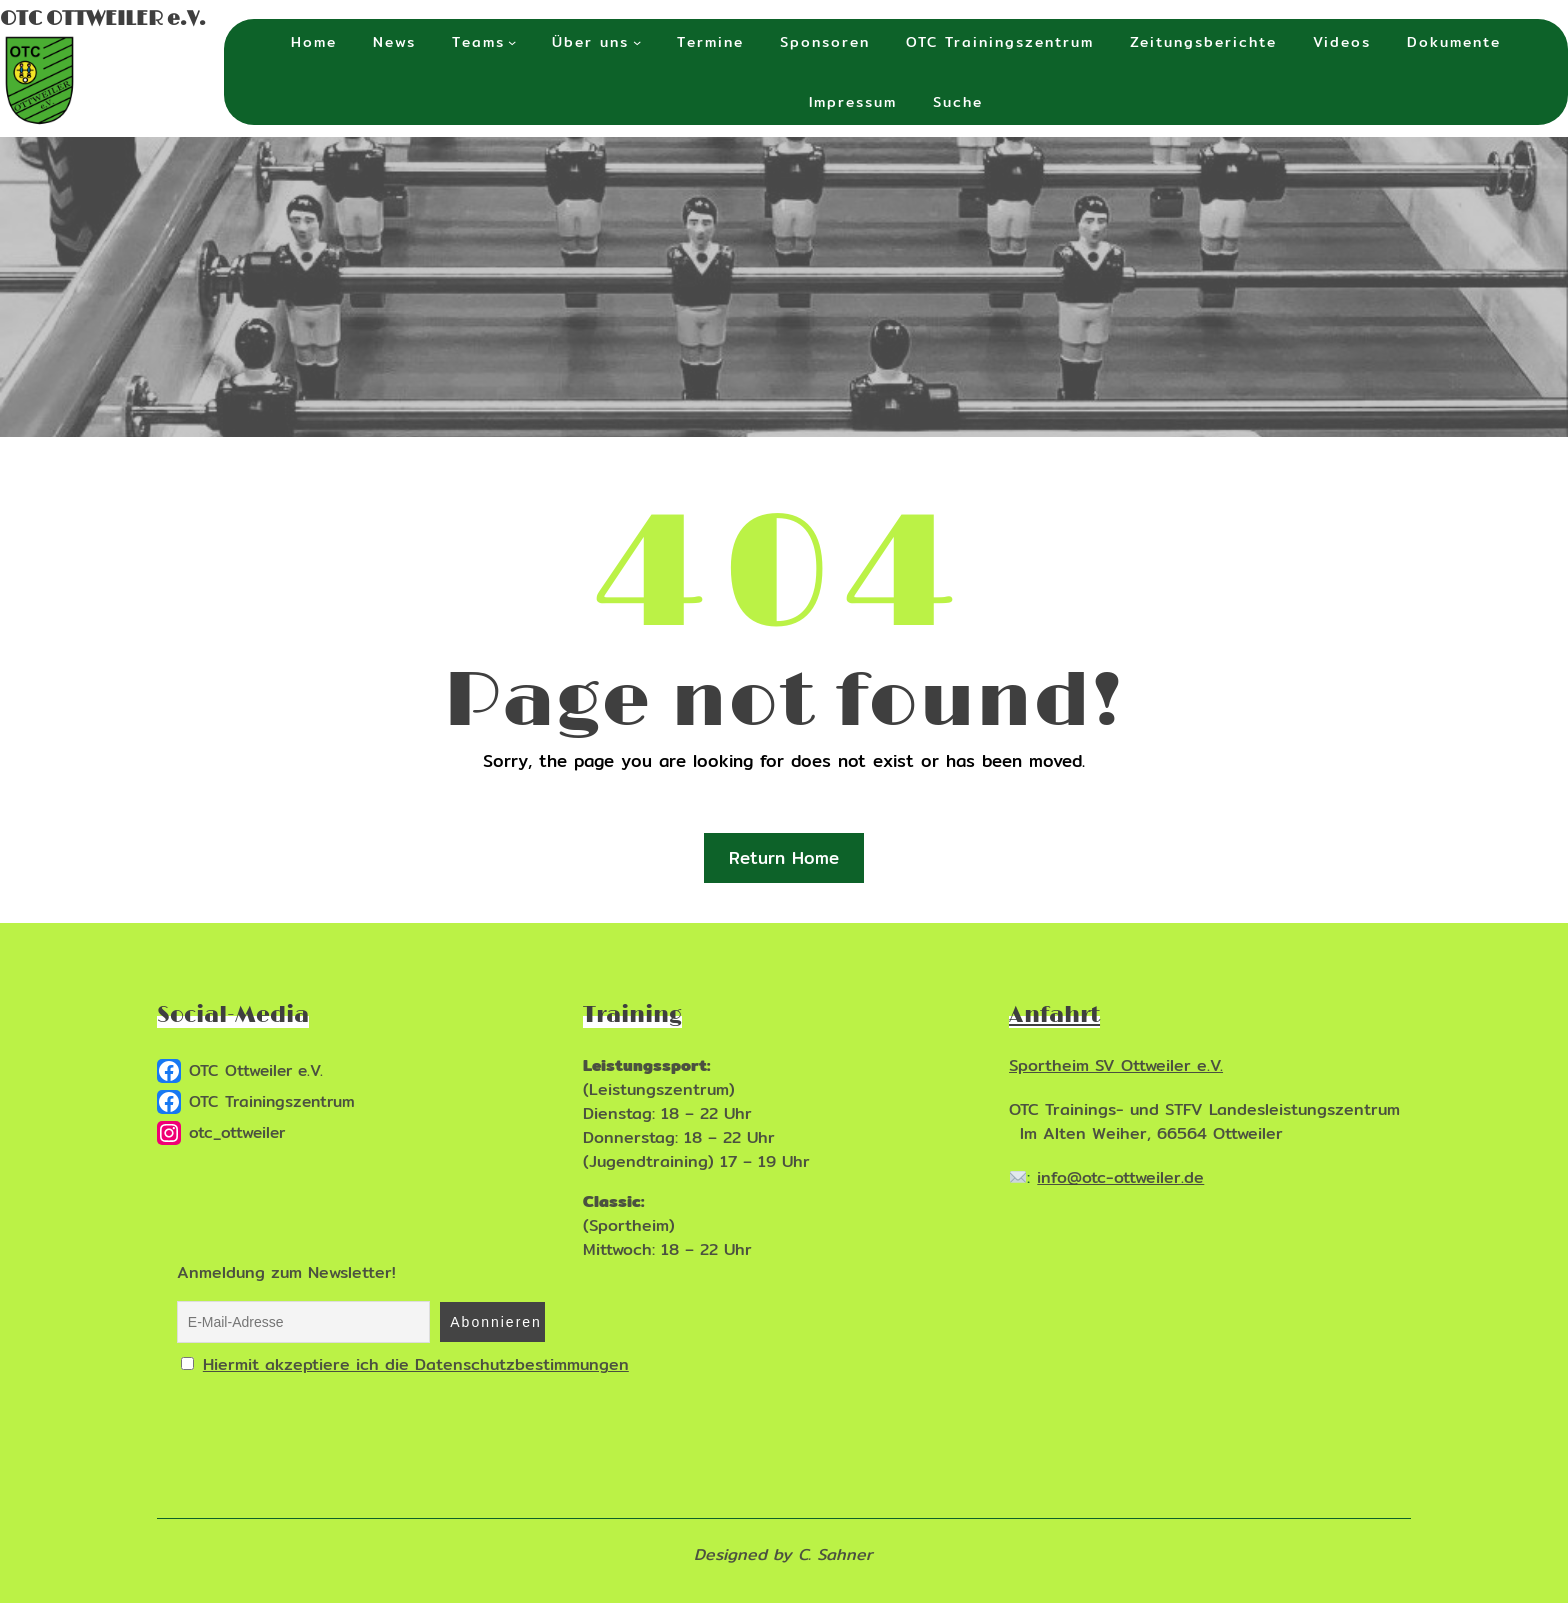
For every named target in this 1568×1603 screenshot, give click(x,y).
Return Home (784, 857)
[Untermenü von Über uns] (637, 42)
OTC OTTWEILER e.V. (103, 19)
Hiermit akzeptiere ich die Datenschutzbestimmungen (416, 1364)
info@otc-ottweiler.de (1120, 1177)
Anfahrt (1054, 1015)
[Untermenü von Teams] (512, 42)
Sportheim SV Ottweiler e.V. (1116, 1065)
